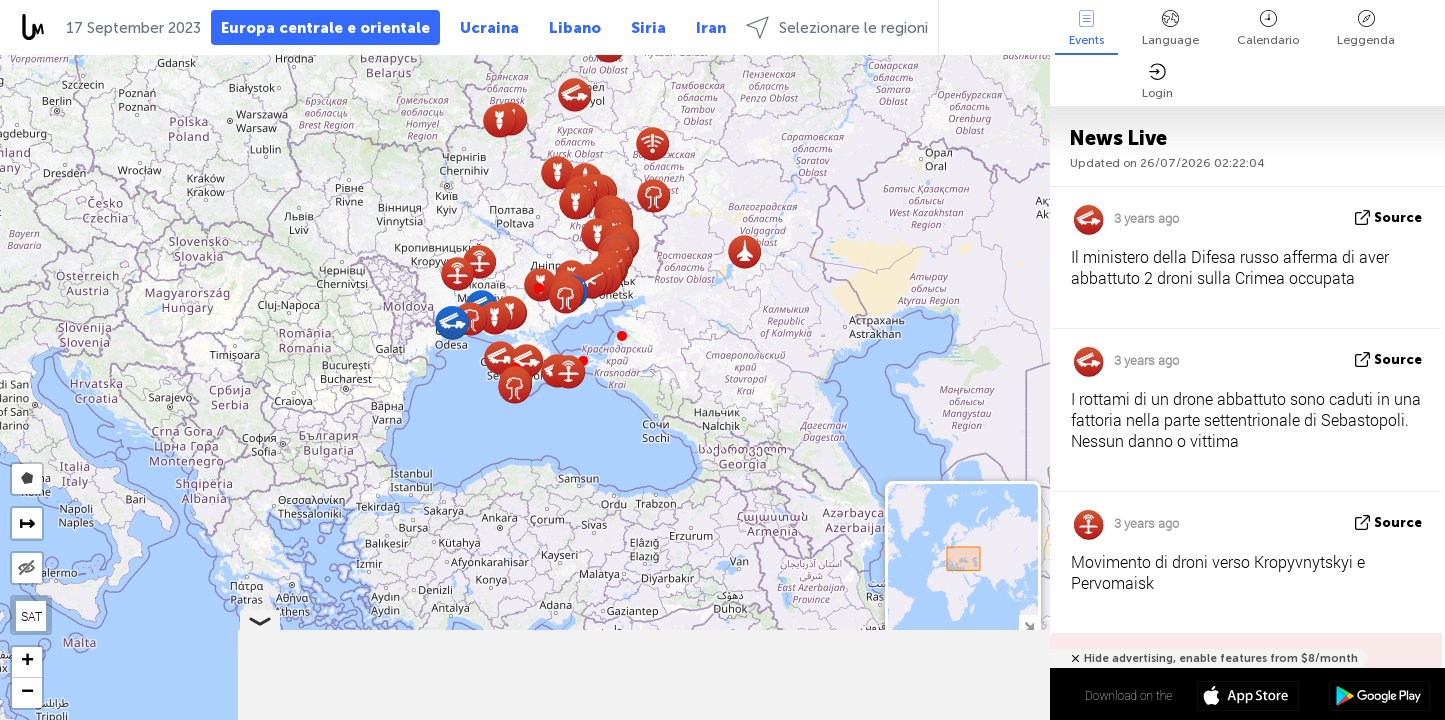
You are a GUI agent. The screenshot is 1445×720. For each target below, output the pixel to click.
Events (1086, 28)
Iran (711, 28)
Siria (648, 28)
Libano (575, 28)
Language (1170, 28)
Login (1157, 81)
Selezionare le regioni (837, 27)
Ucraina (489, 28)
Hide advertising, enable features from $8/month (1221, 658)
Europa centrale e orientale (325, 28)
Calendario (1268, 28)
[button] (539, 288)
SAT (31, 616)
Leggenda (1366, 28)
